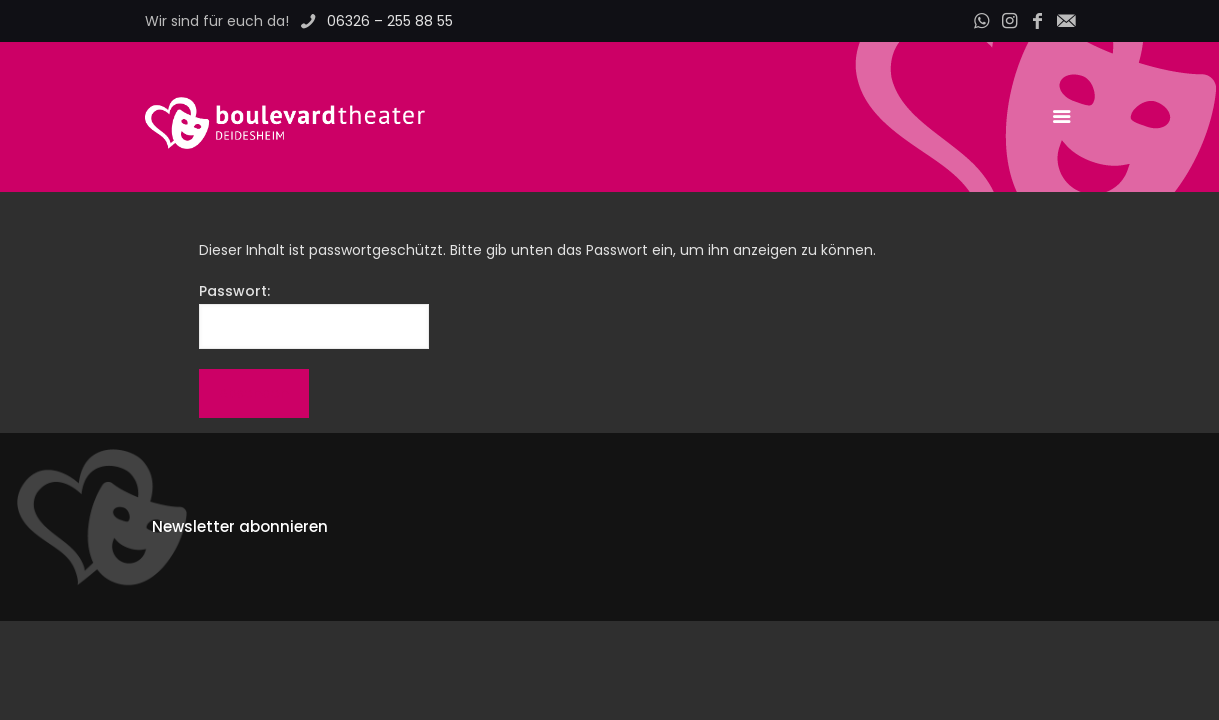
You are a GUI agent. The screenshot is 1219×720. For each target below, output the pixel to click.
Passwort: (314, 315)
